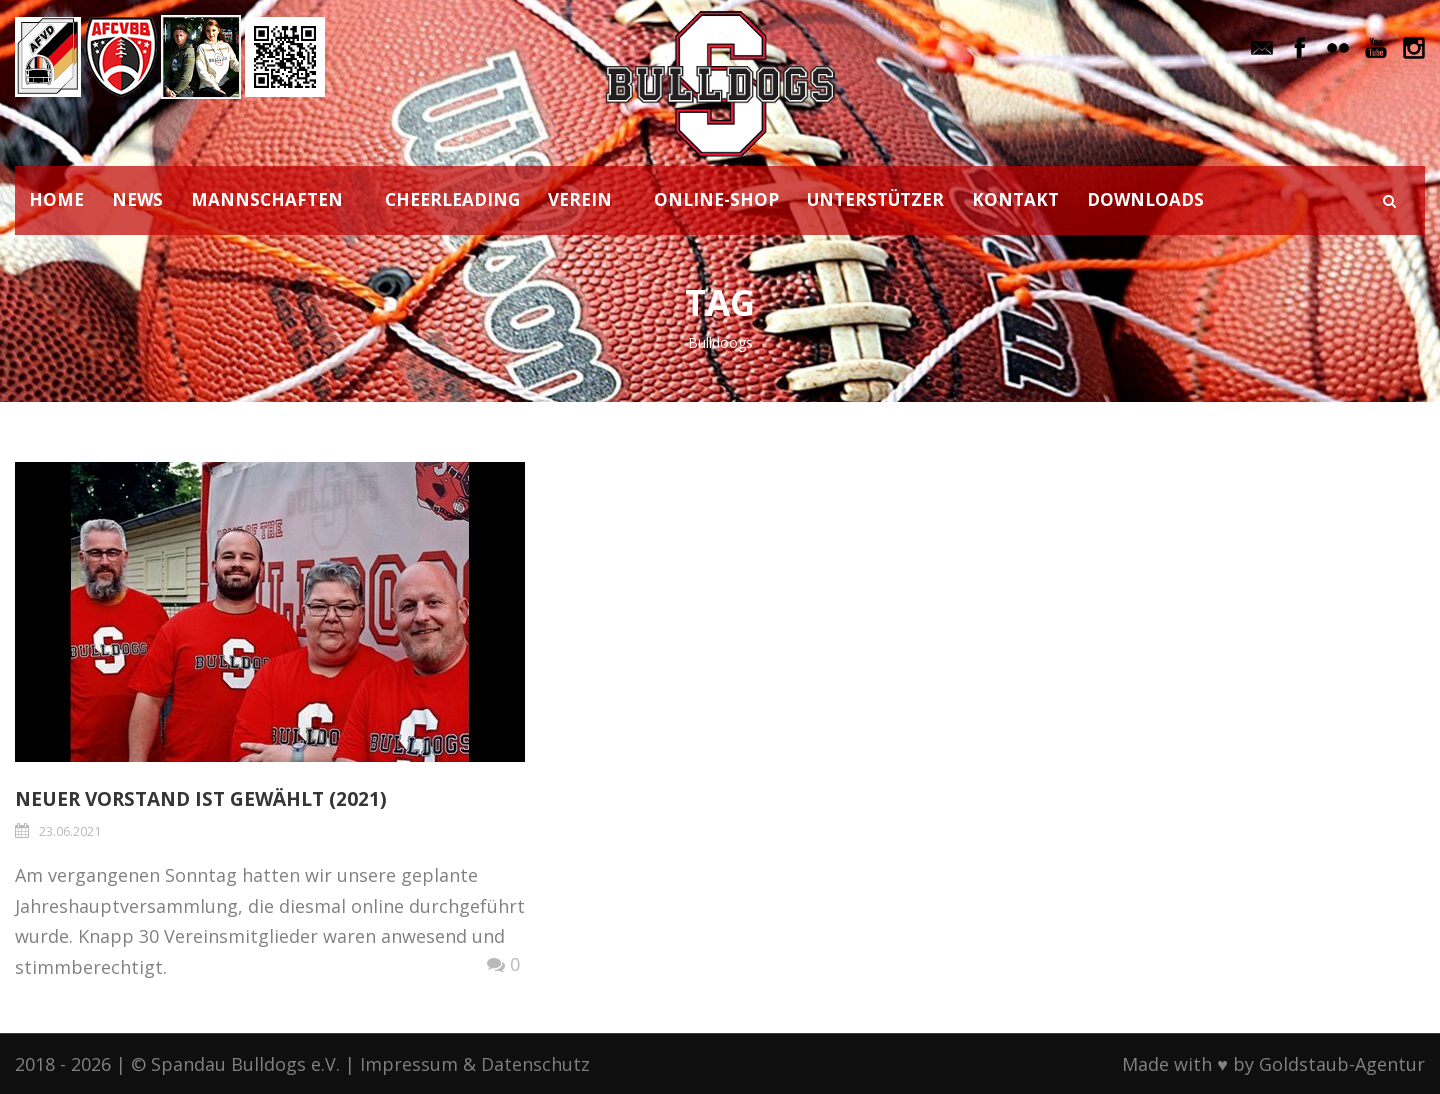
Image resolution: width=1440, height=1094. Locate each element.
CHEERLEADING (452, 199)
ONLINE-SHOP (716, 199)
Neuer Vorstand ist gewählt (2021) (201, 799)
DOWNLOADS (1145, 199)
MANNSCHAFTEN (267, 199)
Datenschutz (535, 1064)
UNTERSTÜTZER (875, 199)
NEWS (137, 199)
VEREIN (580, 199)
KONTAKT (1015, 199)
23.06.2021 (70, 831)
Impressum (409, 1064)
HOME (56, 199)
